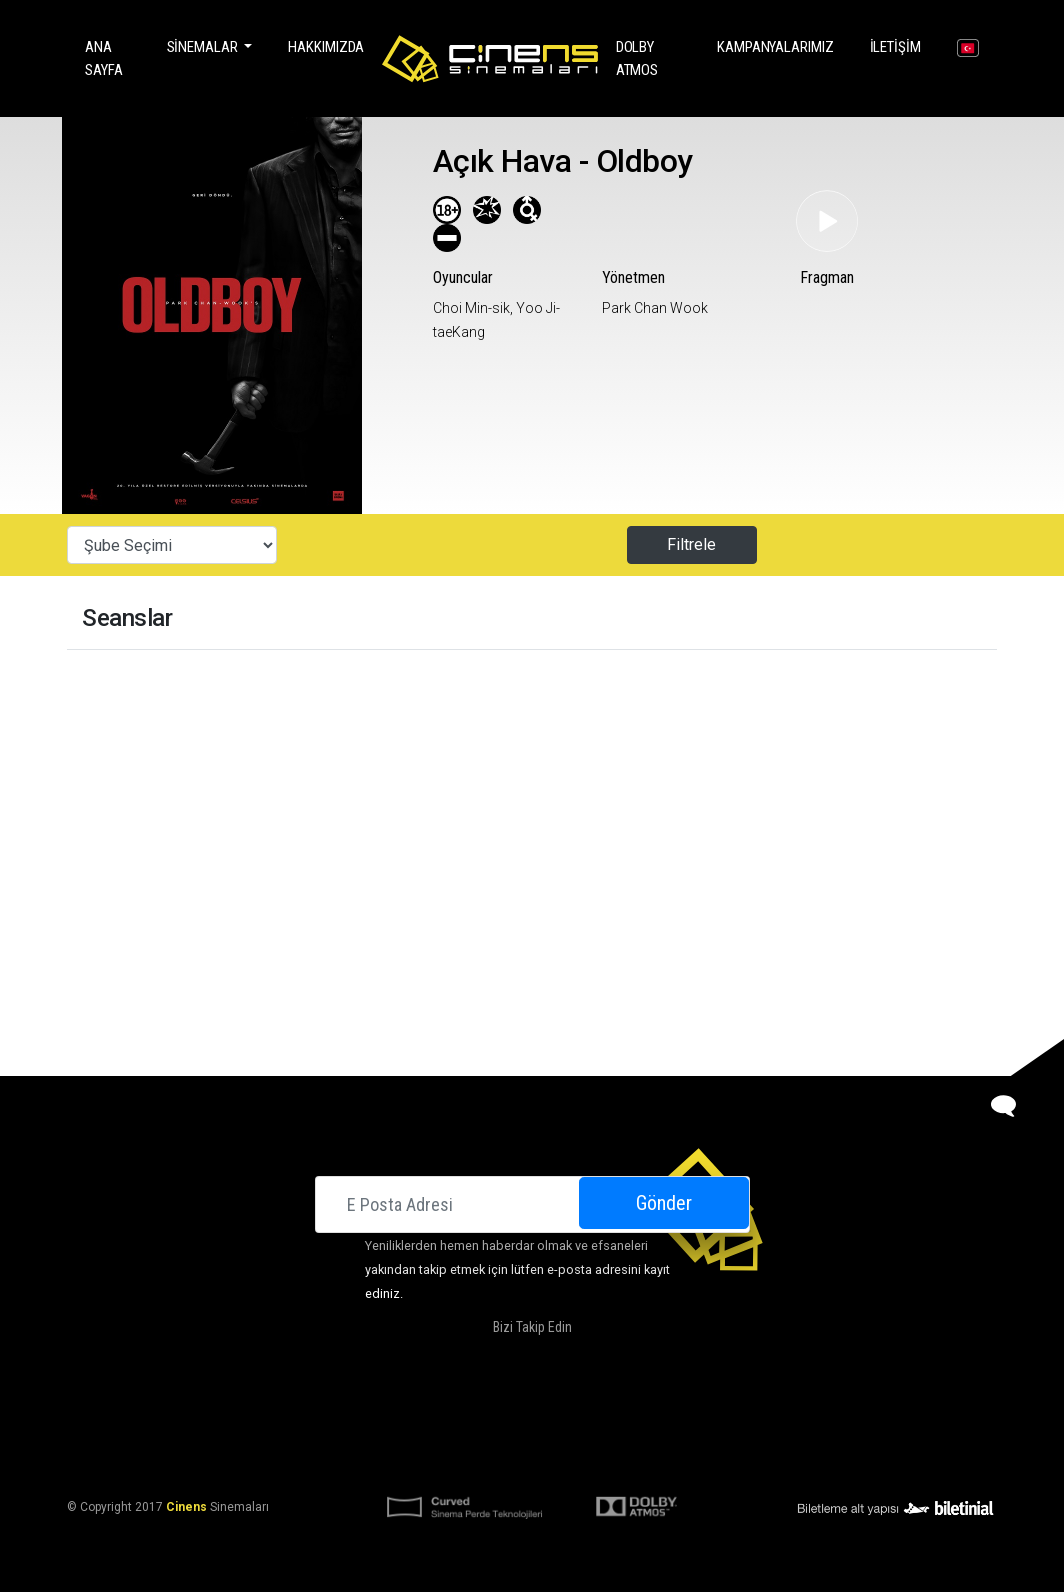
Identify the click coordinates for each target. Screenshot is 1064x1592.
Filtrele (691, 544)
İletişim (899, 45)
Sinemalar (320, 1410)
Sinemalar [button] (204, 47)
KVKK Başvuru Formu (594, 1458)
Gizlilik (691, 1458)
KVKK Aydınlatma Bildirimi (435, 1458)
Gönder (664, 1203)
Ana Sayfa (112, 58)
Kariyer (753, 1410)
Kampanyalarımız (779, 45)
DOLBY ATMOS (652, 58)
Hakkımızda (326, 47)
